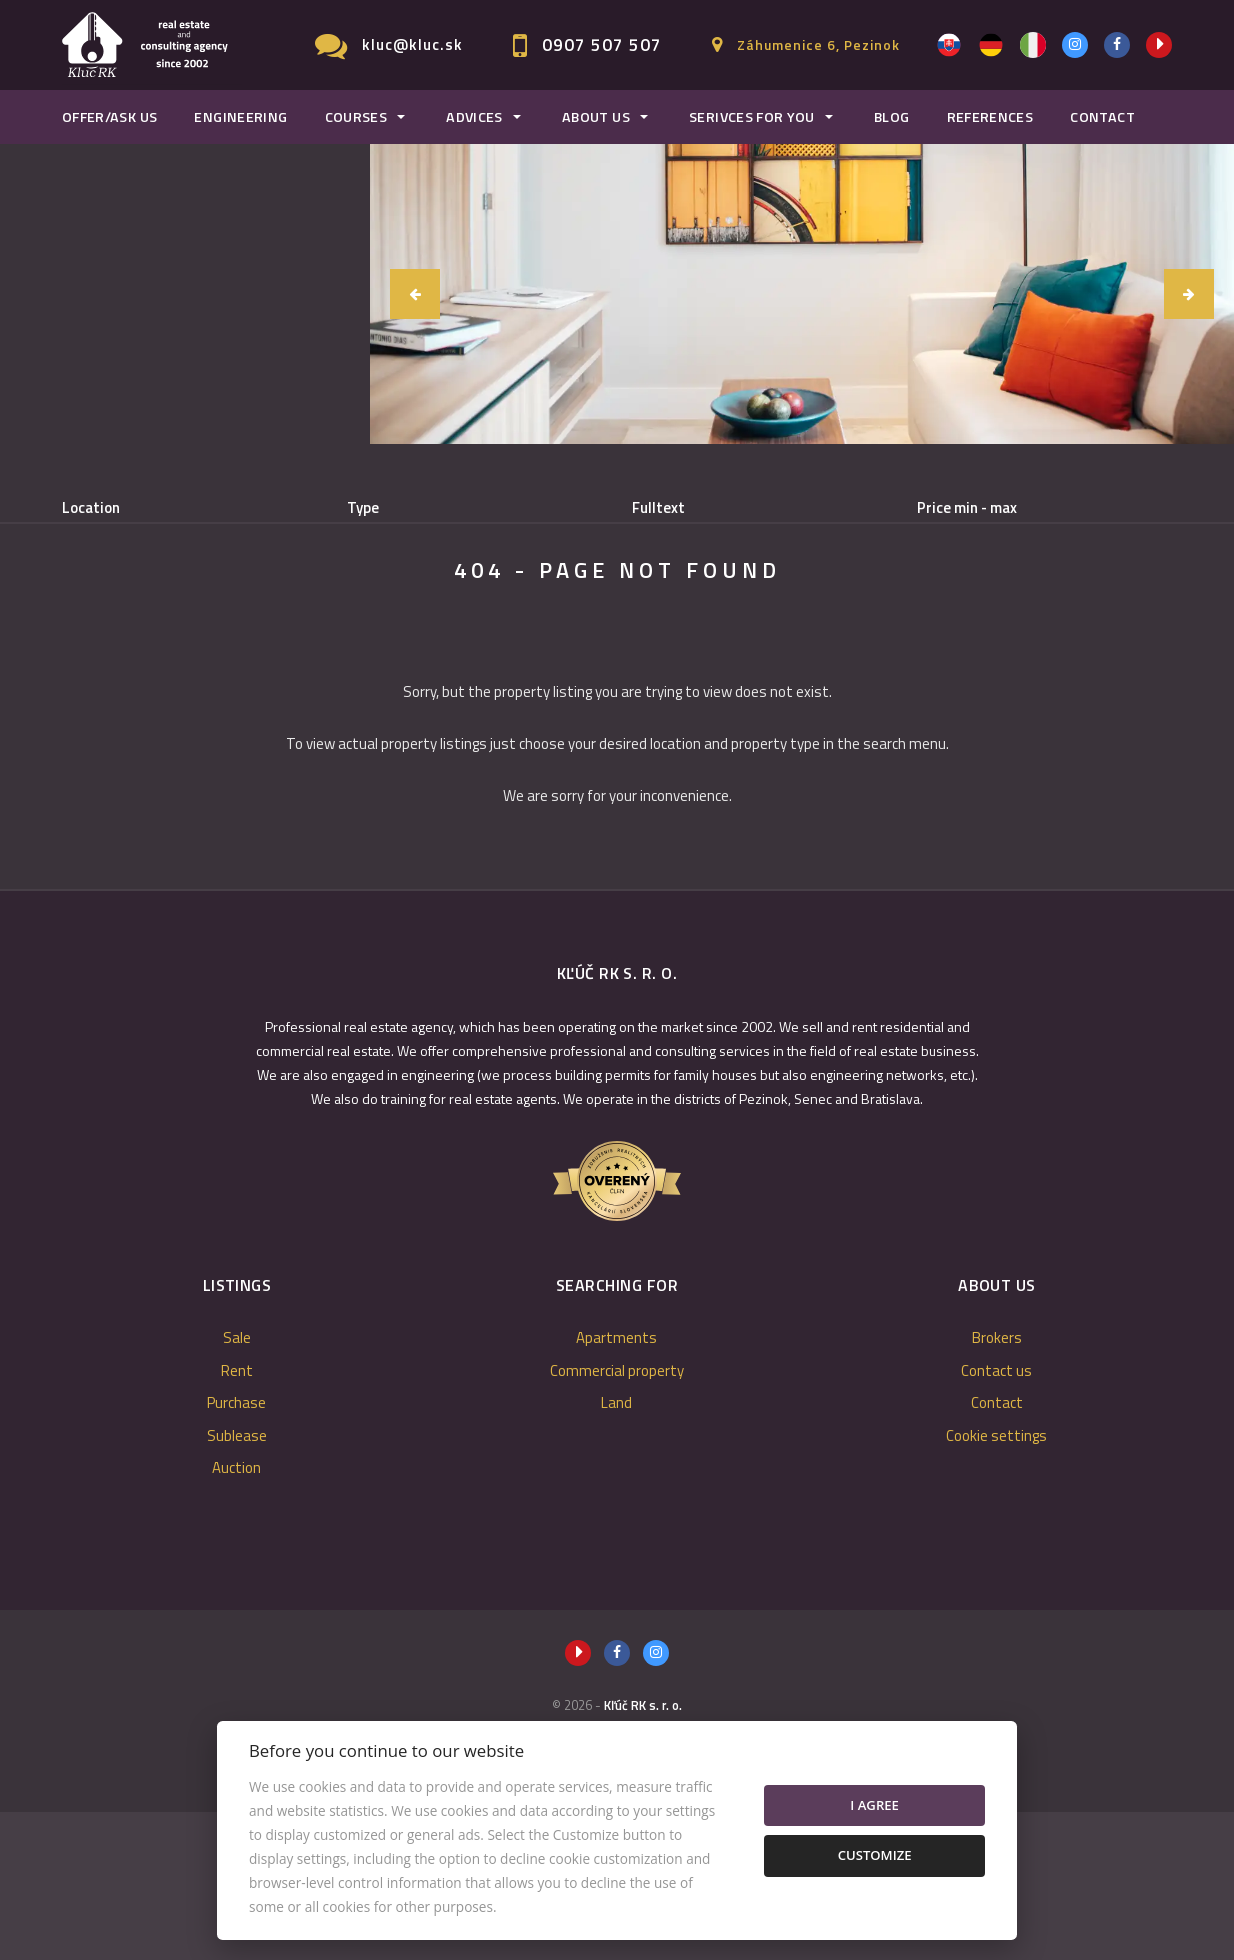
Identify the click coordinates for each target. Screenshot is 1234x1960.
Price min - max (967, 508)
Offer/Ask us (109, 117)
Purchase (320, 610)
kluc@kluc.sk (412, 44)
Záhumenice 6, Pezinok (818, 44)
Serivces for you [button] (752, 117)
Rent (209, 610)
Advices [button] (474, 117)
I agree (874, 1805)
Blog (891, 117)
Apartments (616, 1485)
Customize (875, 1855)
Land (616, 1550)
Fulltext (658, 508)
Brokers (997, 1485)
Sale (114, 610)
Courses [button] (356, 117)
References (990, 117)
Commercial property (617, 1518)
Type (363, 508)
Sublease (442, 610)
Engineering (240, 117)
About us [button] (596, 117)
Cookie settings (996, 1583)
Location (91, 508)
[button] (415, 294)
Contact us (996, 1518)
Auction (236, 1615)
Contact (1102, 117)
